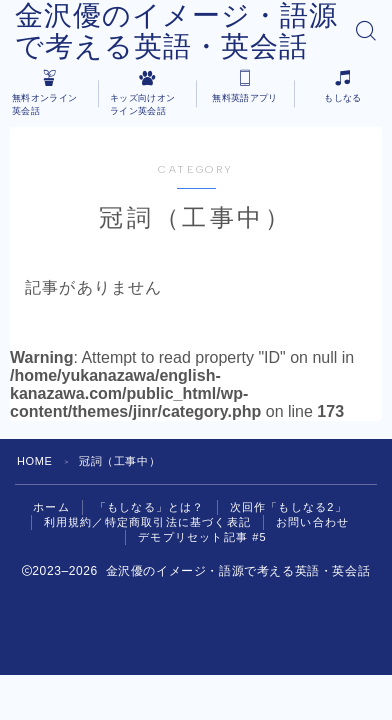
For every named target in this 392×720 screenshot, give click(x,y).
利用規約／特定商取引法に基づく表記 (147, 522)
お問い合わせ (312, 522)
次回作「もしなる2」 (288, 507)
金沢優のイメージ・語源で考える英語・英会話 (176, 31)
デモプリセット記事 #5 (202, 537)
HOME (34, 461)
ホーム (51, 507)
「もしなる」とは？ (150, 507)
